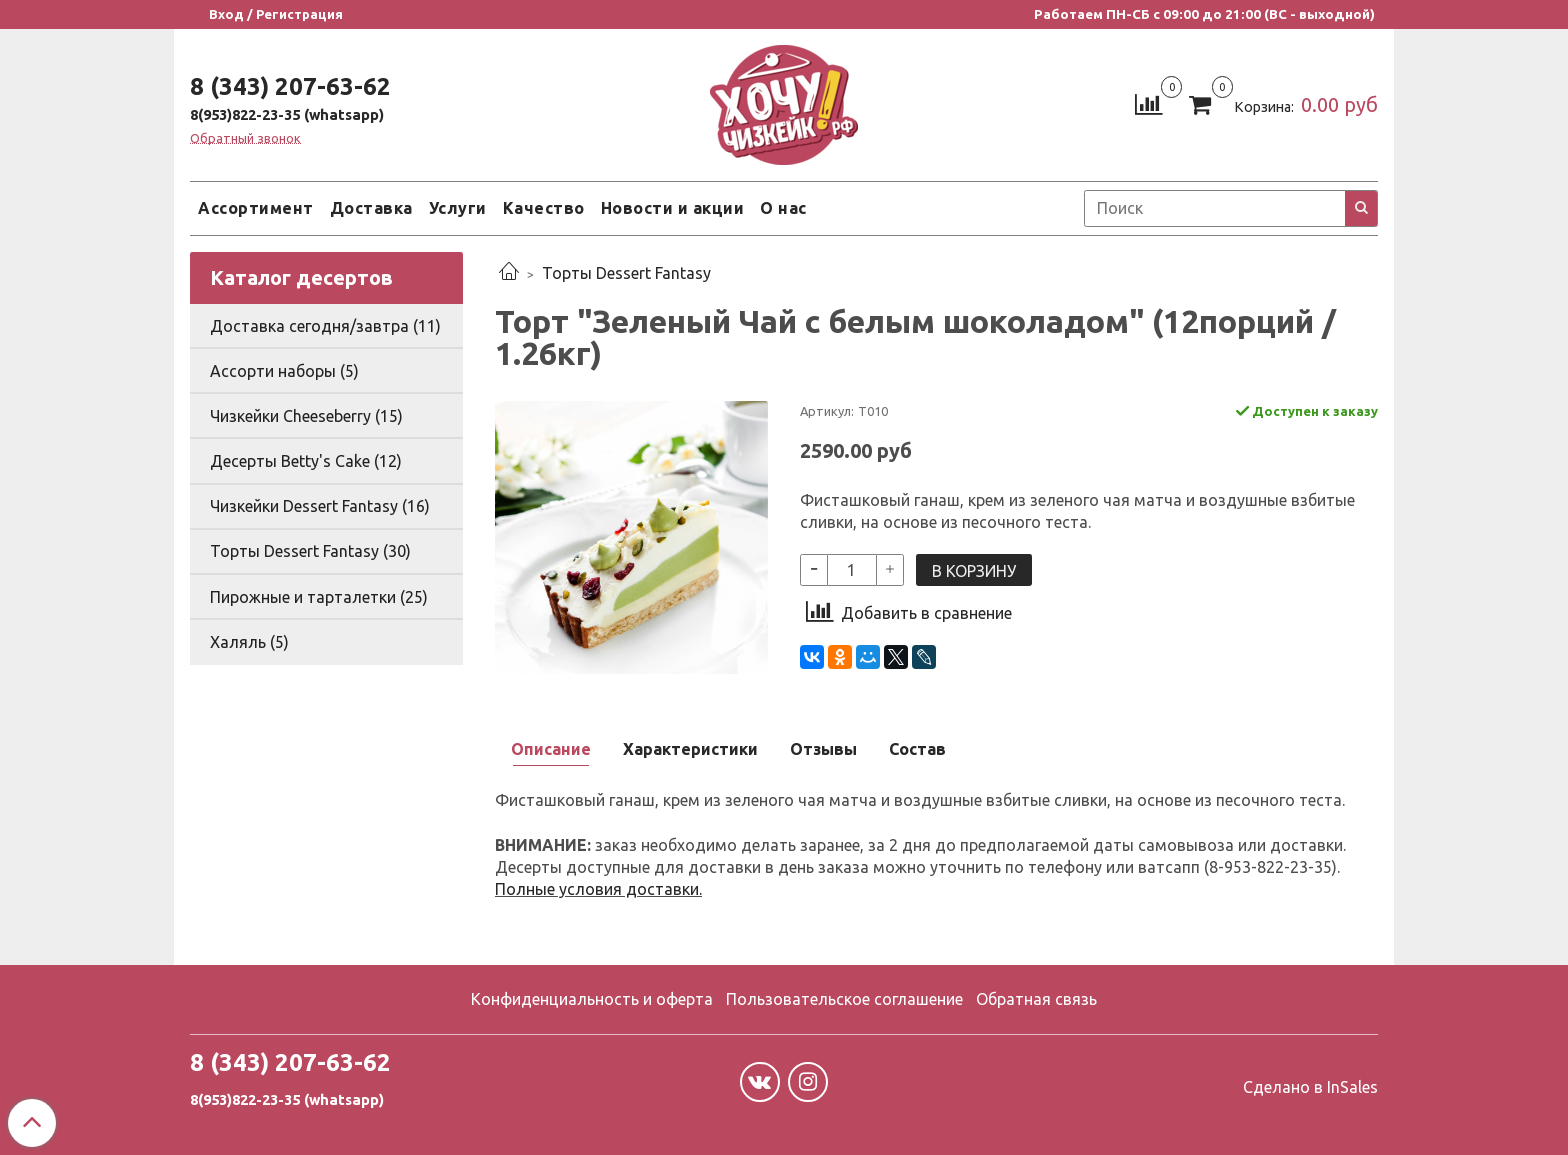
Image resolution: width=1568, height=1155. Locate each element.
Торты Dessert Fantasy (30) (310, 551)
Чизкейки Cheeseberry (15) (306, 416)
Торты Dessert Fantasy (626, 273)
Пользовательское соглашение (844, 999)
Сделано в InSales (1310, 1087)
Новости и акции (673, 208)
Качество (544, 208)
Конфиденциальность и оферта (592, 999)
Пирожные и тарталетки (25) (319, 597)
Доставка (371, 208)
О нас (783, 208)
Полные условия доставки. (598, 889)
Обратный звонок (245, 138)
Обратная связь (1036, 999)
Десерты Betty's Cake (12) (306, 461)
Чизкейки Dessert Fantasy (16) (320, 506)
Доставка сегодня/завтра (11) (325, 326)
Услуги (458, 208)
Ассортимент (256, 208)
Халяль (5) (249, 642)
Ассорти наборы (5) (284, 371)
